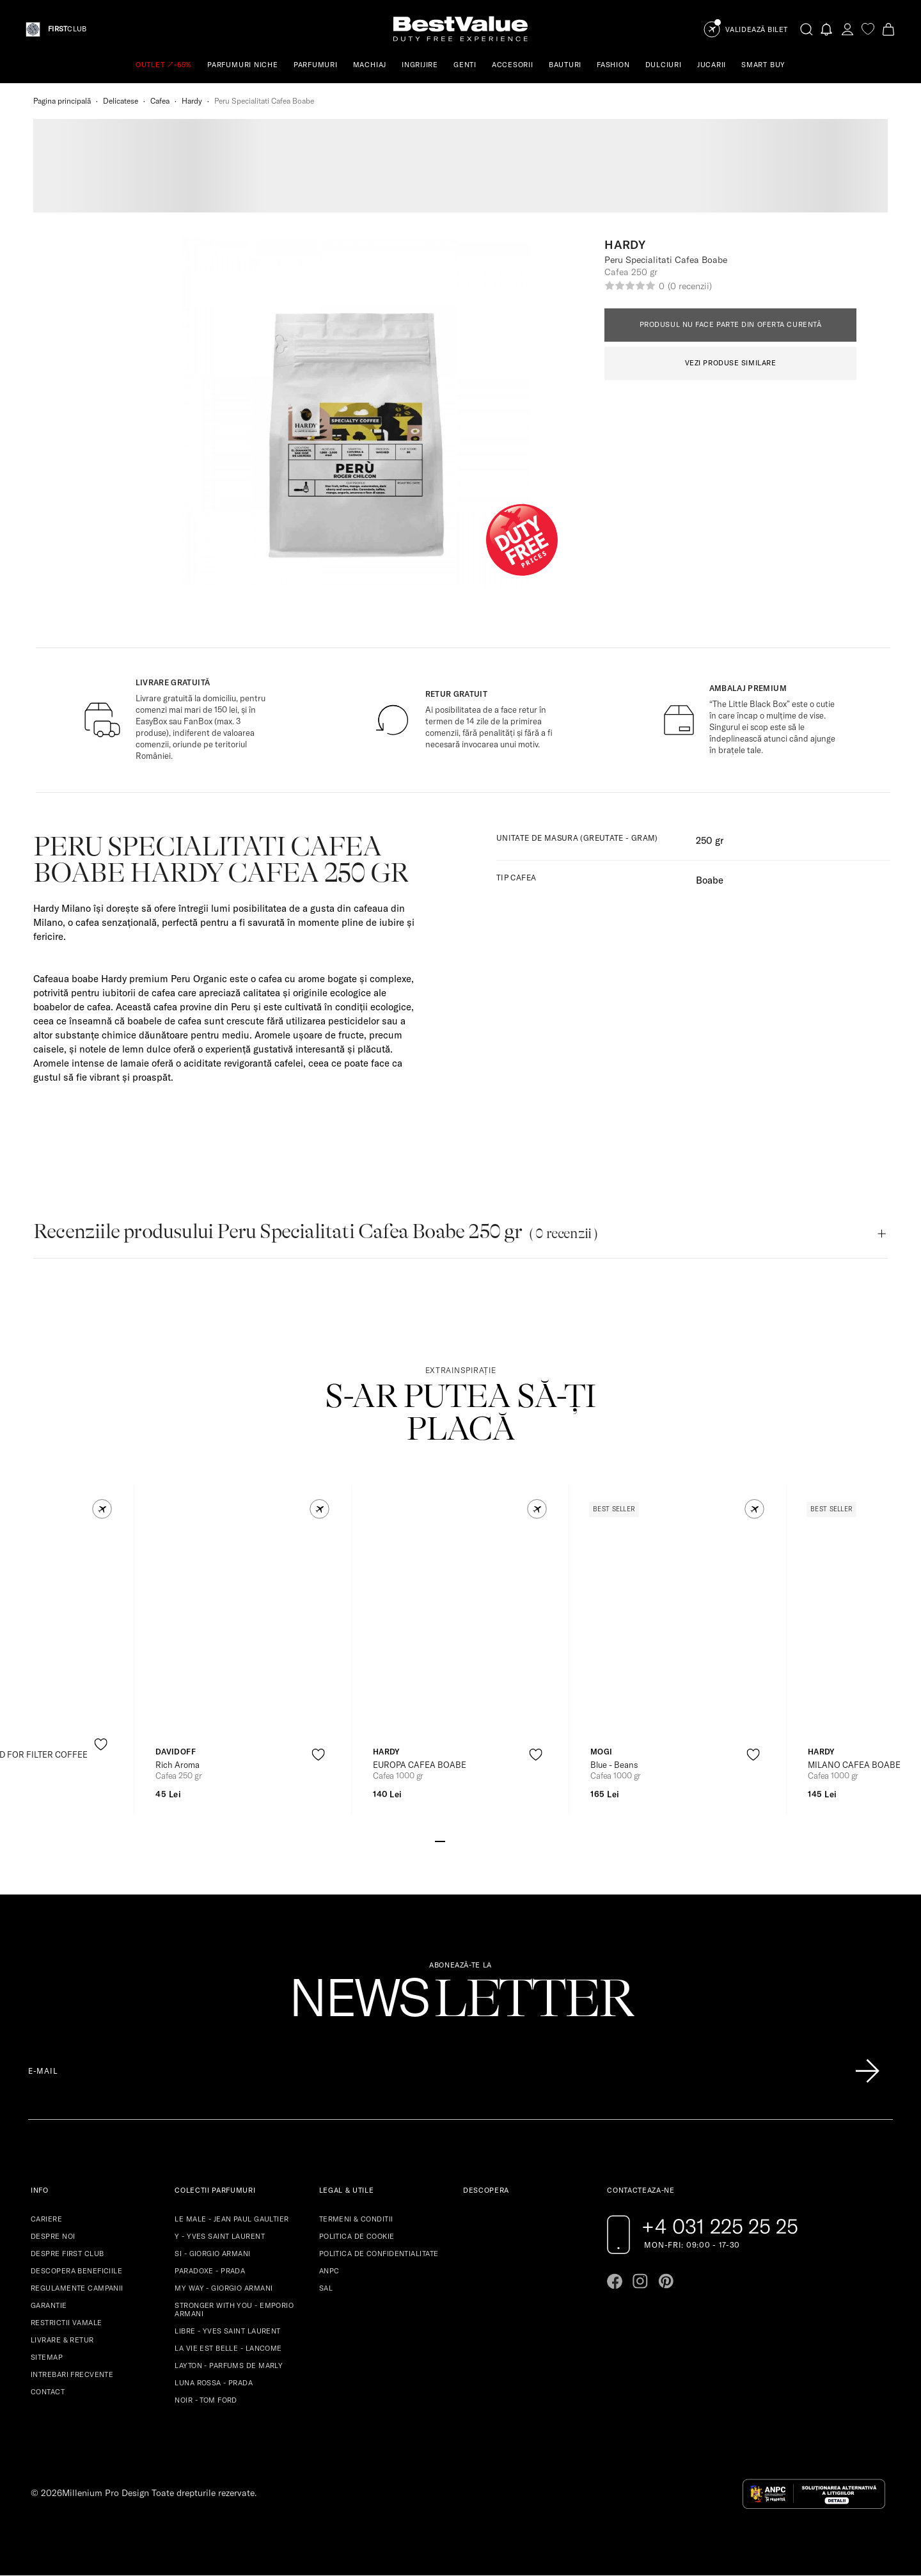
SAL (326, 2288)
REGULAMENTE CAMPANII (77, 2288)
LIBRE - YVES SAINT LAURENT (227, 2330)
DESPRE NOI (53, 2236)
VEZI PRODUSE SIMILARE (730, 362)
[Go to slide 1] (440, 1840)
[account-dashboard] (847, 29)
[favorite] (868, 29)
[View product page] (244, 1628)
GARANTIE (49, 2305)
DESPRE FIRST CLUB (67, 2253)
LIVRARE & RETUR (62, 2339)
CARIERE (46, 2218)
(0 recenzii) (689, 286)
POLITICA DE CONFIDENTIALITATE (379, 2253)
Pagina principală (62, 101)
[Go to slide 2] (450, 1840)
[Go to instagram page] (640, 2281)
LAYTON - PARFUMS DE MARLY (229, 2365)
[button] (102, 1509)
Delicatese (120, 101)
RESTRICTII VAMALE (66, 2322)
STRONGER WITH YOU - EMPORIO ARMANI (234, 2309)
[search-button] (806, 29)
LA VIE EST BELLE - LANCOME (228, 2348)
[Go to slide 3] (460, 1840)
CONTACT (48, 2391)
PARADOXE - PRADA (210, 2270)
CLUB (67, 29)
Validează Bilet (756, 30)
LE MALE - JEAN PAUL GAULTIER (231, 2218)
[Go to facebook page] (614, 2281)
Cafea (159, 101)
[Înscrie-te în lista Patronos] (867, 2071)
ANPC (329, 2270)
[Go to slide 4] (471, 1840)
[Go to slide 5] (481, 1840)
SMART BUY (763, 64)
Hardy (192, 101)
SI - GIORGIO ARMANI (212, 2253)
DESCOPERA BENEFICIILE (76, 2270)
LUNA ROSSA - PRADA (214, 2382)
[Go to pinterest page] (665, 2281)
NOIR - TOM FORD (206, 2400)
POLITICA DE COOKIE (357, 2236)
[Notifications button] (827, 29)
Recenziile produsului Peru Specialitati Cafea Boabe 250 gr (315, 1231)
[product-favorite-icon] (100, 1744)
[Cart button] (888, 29)
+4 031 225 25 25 (720, 2226)
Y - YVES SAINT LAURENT (220, 2236)
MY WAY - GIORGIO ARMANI (223, 2288)
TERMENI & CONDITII (356, 2218)
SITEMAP (47, 2357)
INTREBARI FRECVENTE (72, 2374)
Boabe (709, 880)
